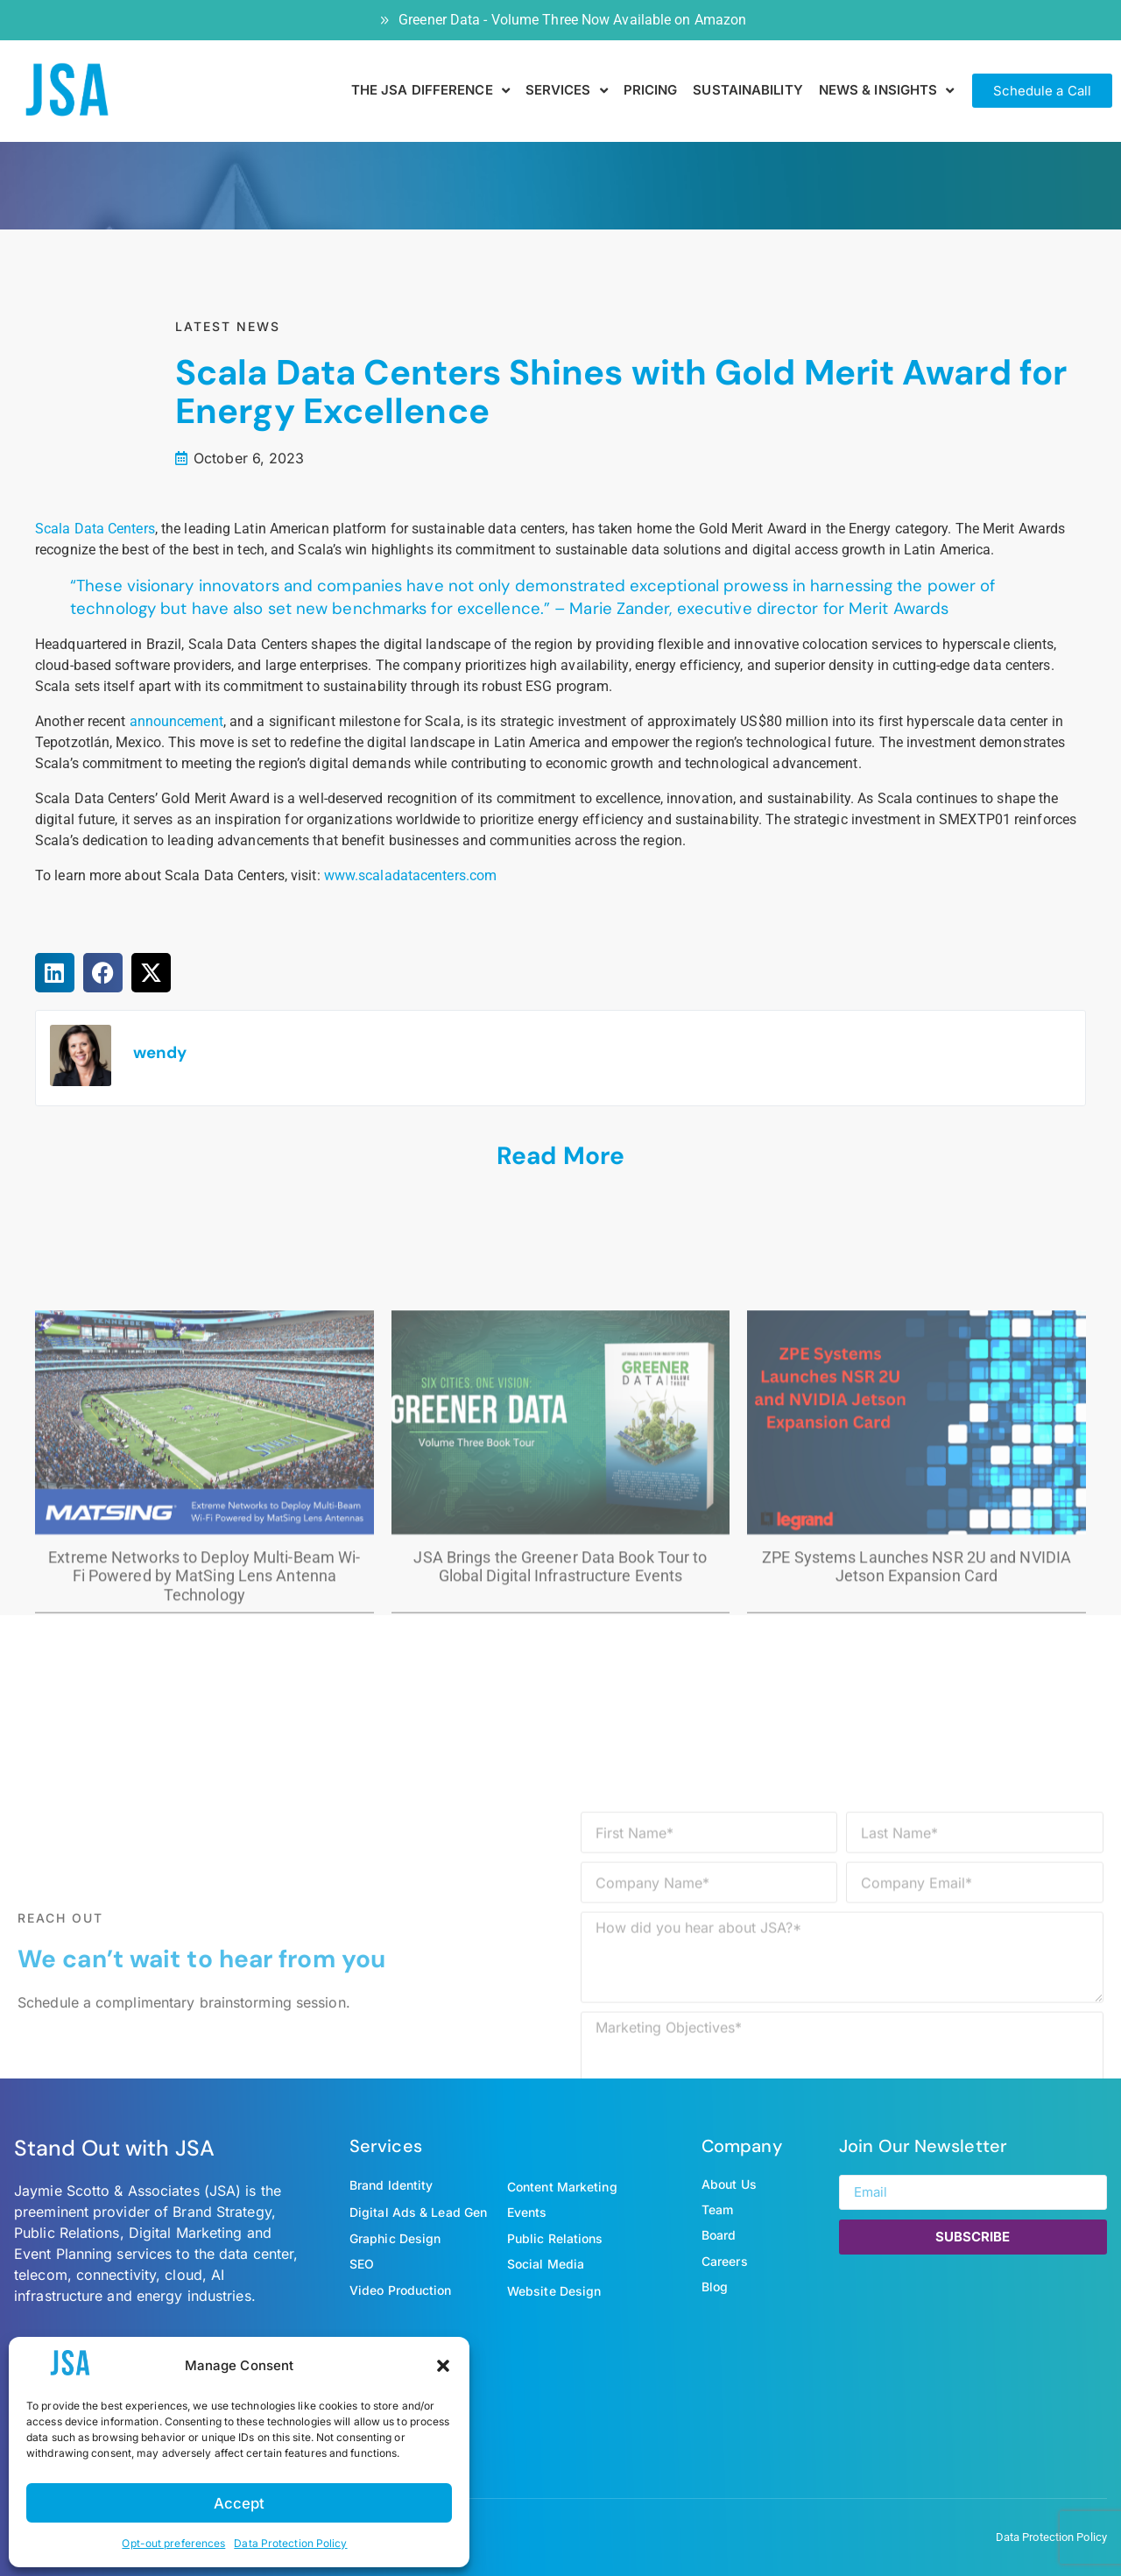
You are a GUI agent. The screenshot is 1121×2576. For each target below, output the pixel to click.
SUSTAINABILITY (747, 89)
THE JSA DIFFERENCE (430, 90)
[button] (443, 2366)
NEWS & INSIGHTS (887, 90)
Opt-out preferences (173, 2543)
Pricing (651, 89)
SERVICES (566, 90)
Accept (239, 2503)
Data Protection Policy (290, 2543)
